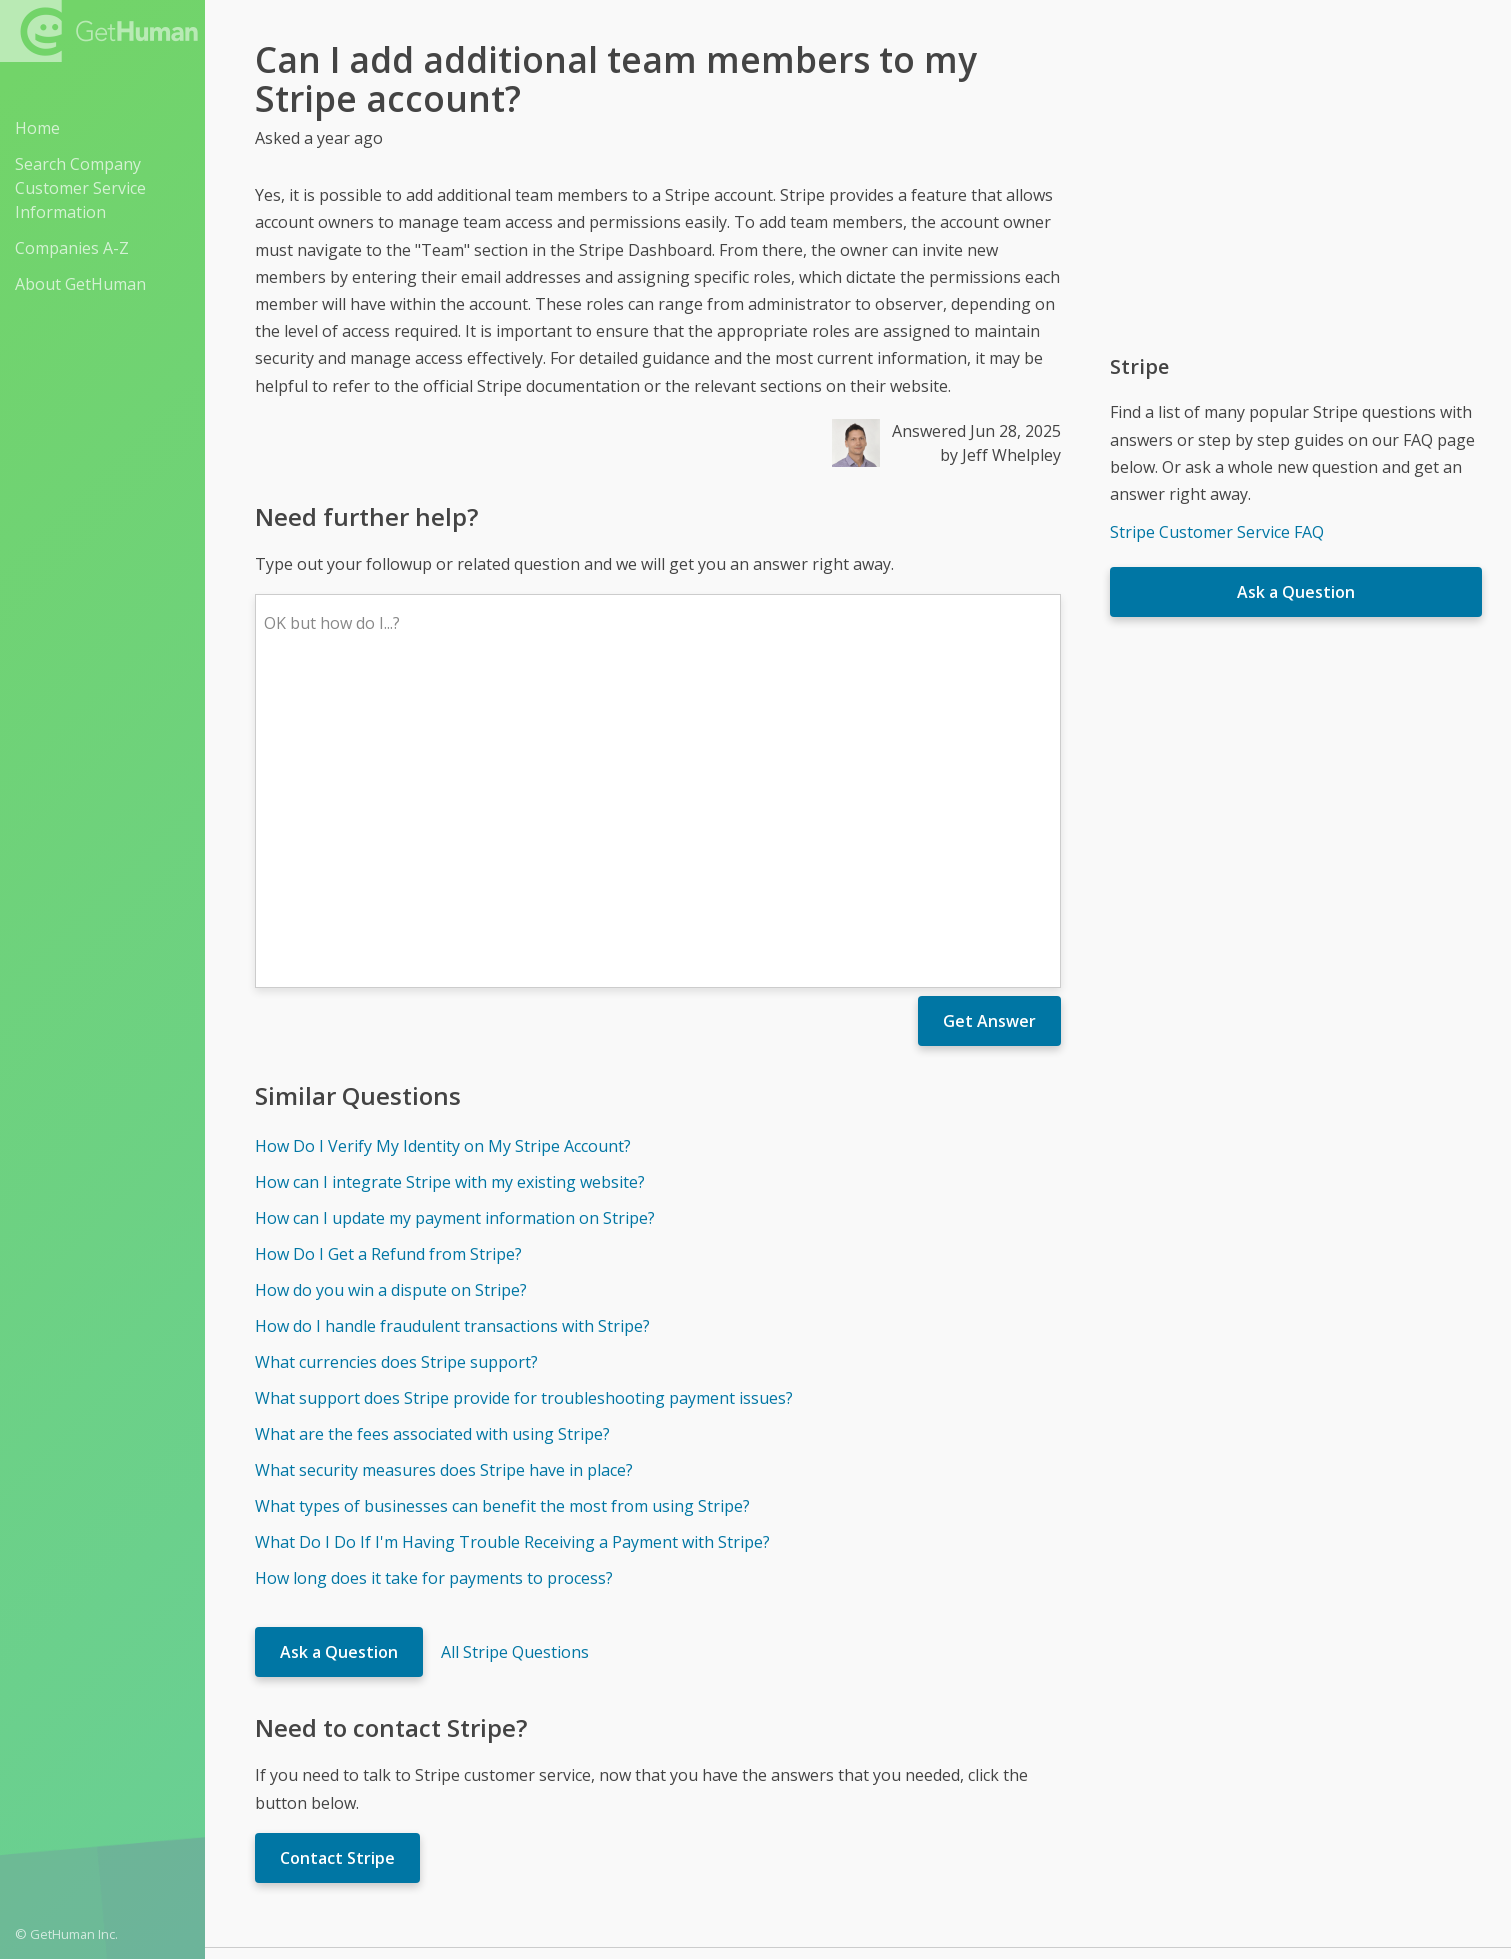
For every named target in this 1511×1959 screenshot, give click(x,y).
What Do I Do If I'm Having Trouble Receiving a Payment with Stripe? (512, 1248)
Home (37, 128)
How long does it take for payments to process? (434, 1284)
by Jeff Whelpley (1000, 455)
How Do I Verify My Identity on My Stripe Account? (443, 852)
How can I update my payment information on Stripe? (455, 924)
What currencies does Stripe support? (396, 1068)
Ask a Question (339, 1358)
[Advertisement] (1296, 180)
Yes (900, 1722)
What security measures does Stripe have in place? (444, 1176)
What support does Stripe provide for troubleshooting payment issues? (524, 1104)
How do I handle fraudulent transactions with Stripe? (452, 1032)
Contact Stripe (337, 1564)
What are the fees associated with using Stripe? (432, 1140)
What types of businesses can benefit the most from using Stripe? (502, 1212)
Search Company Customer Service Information (80, 188)
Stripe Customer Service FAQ (1217, 532)
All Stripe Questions (515, 1358)
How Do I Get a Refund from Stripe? (388, 960)
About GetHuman (80, 284)
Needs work (976, 1722)
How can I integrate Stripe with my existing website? (450, 888)
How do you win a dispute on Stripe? (391, 996)
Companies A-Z (72, 248)
